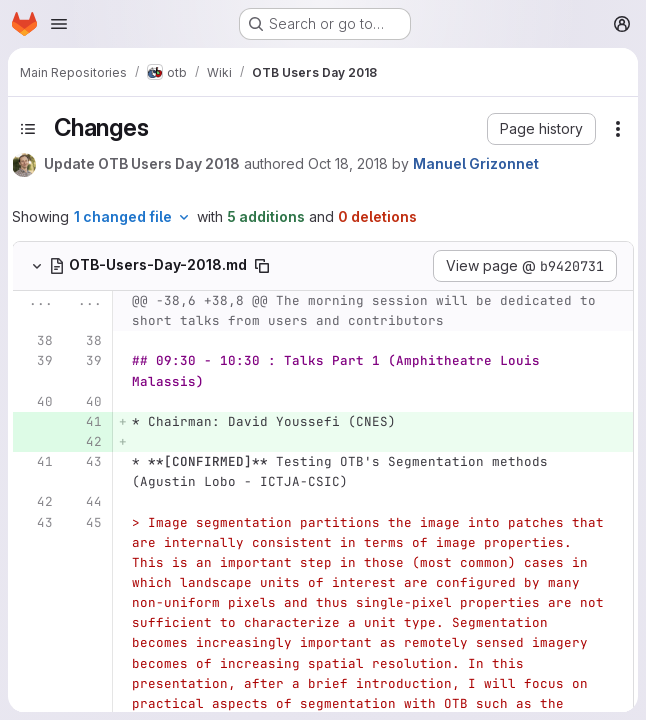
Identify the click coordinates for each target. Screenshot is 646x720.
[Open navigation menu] (59, 24)
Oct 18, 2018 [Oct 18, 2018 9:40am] (348, 163)
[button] (541, 129)
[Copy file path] (262, 266)
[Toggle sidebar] (28, 129)
